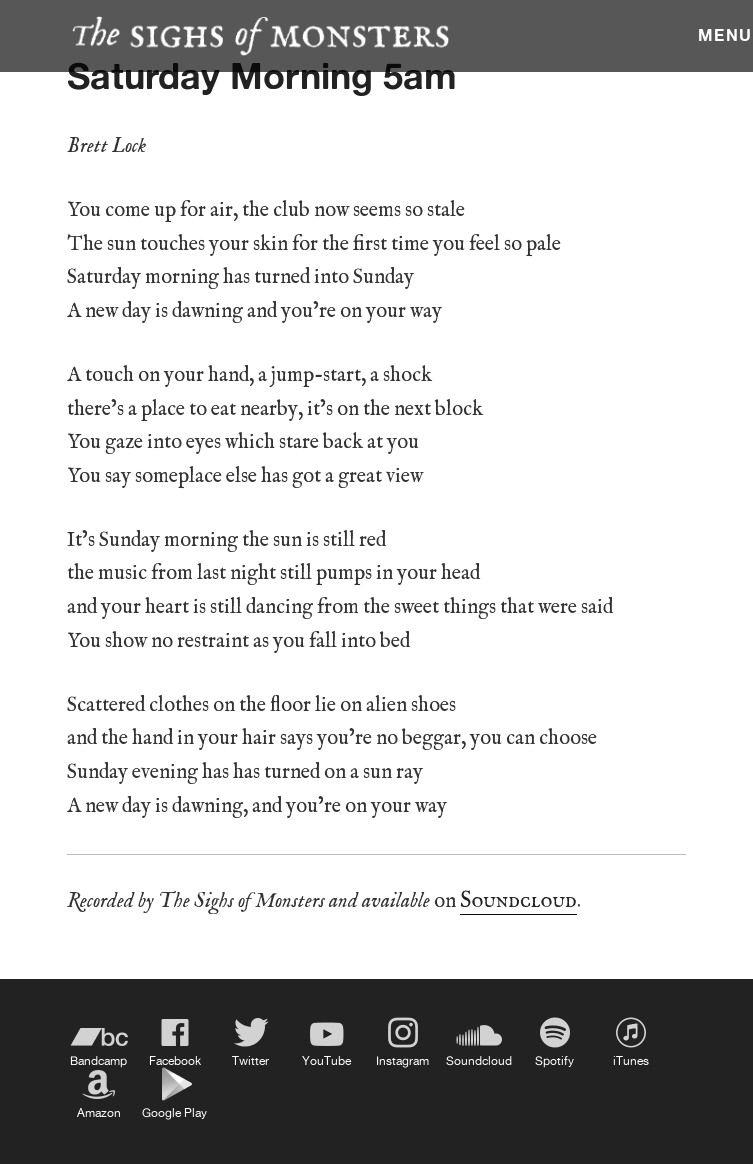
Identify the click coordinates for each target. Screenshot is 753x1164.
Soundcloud (518, 901)
